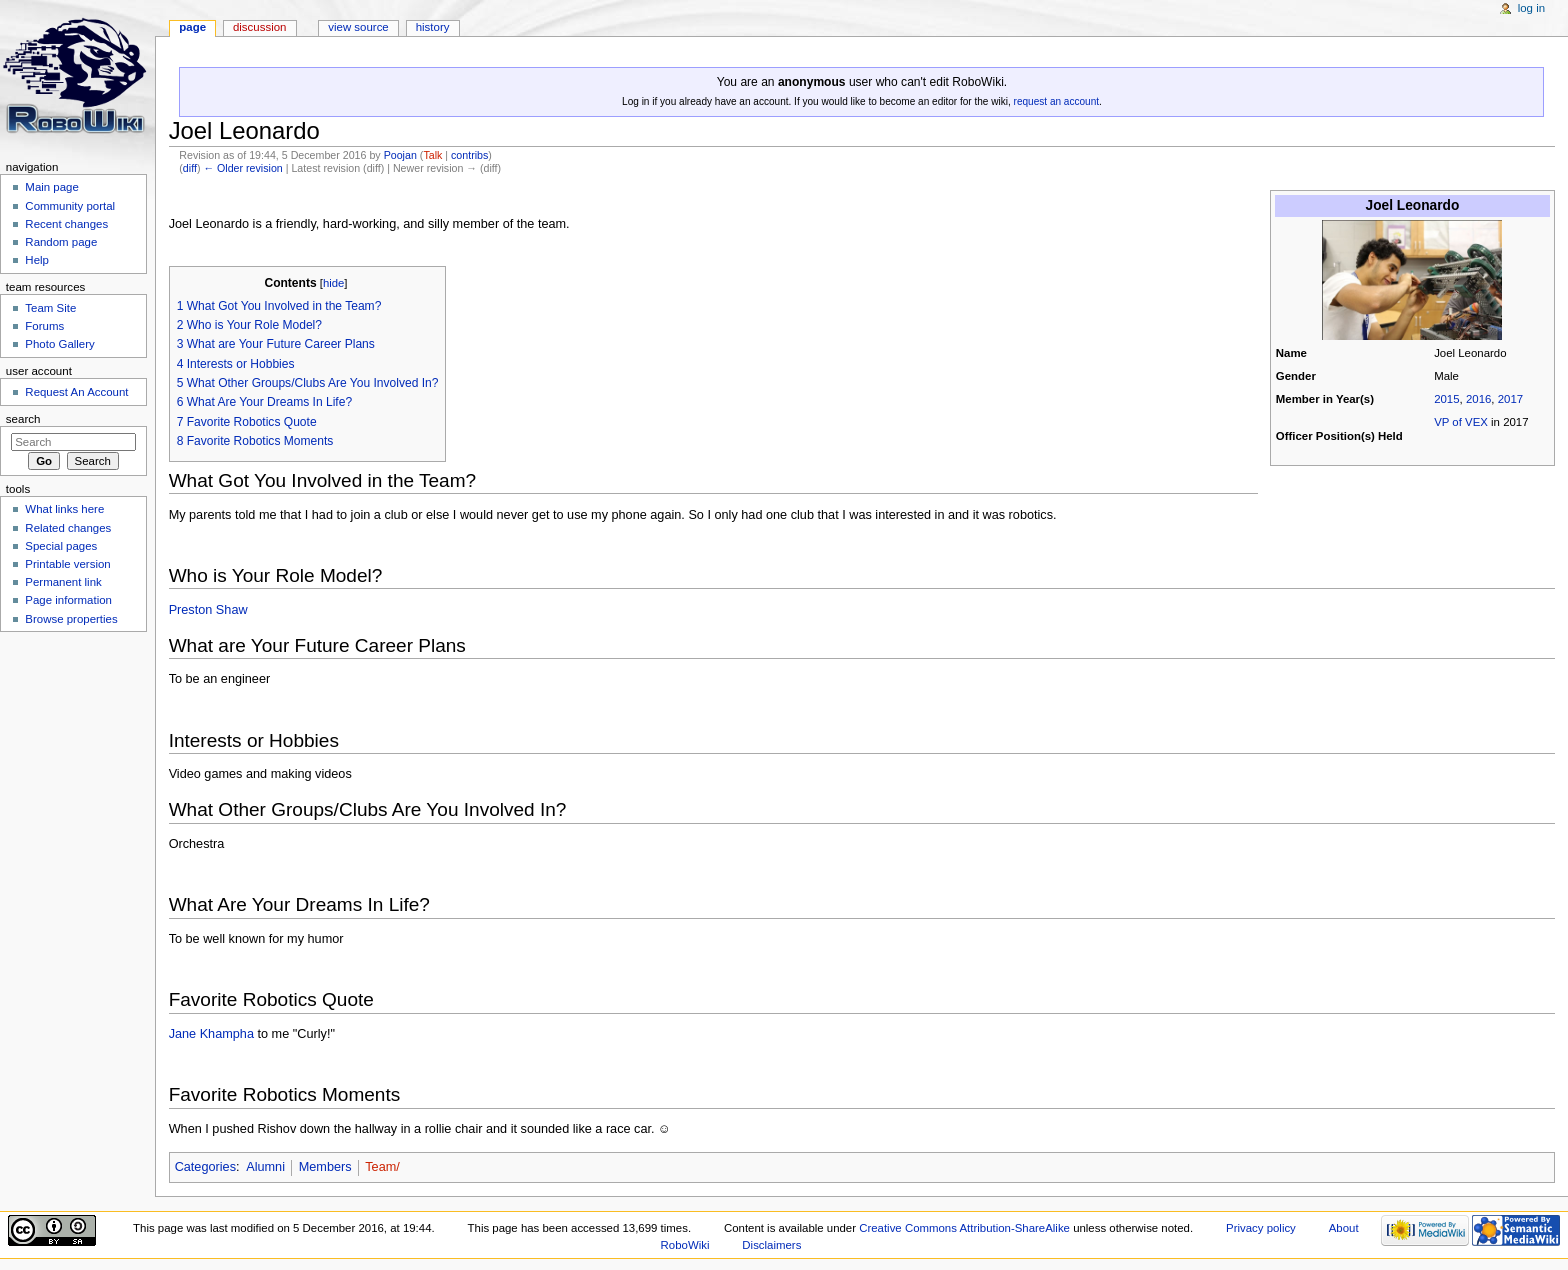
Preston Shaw (208, 610)
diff (190, 168)
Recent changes (66, 224)
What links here (64, 509)
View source (358, 27)
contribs (469, 155)
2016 (1478, 399)
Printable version (67, 564)
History (433, 27)
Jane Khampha (211, 1034)
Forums (44, 326)
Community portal (70, 206)
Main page (52, 187)
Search (23, 419)
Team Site (50, 308)
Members (325, 1167)
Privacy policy (1261, 1228)
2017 (1510, 399)
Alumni (265, 1167)
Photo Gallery (59, 344)
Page (192, 27)
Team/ (382, 1167)
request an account (1056, 101)
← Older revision (242, 168)
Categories (205, 1167)
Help (37, 260)
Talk (432, 155)
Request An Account (76, 392)
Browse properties (71, 619)
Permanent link (63, 582)
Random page (61, 242)
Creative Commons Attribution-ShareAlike (964, 1228)
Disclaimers (771, 1245)
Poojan (400, 155)
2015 (1446, 399)
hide (333, 283)
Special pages (61, 546)
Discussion (259, 27)
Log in (1531, 8)
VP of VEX (1461, 422)
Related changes (68, 528)
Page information (68, 600)
